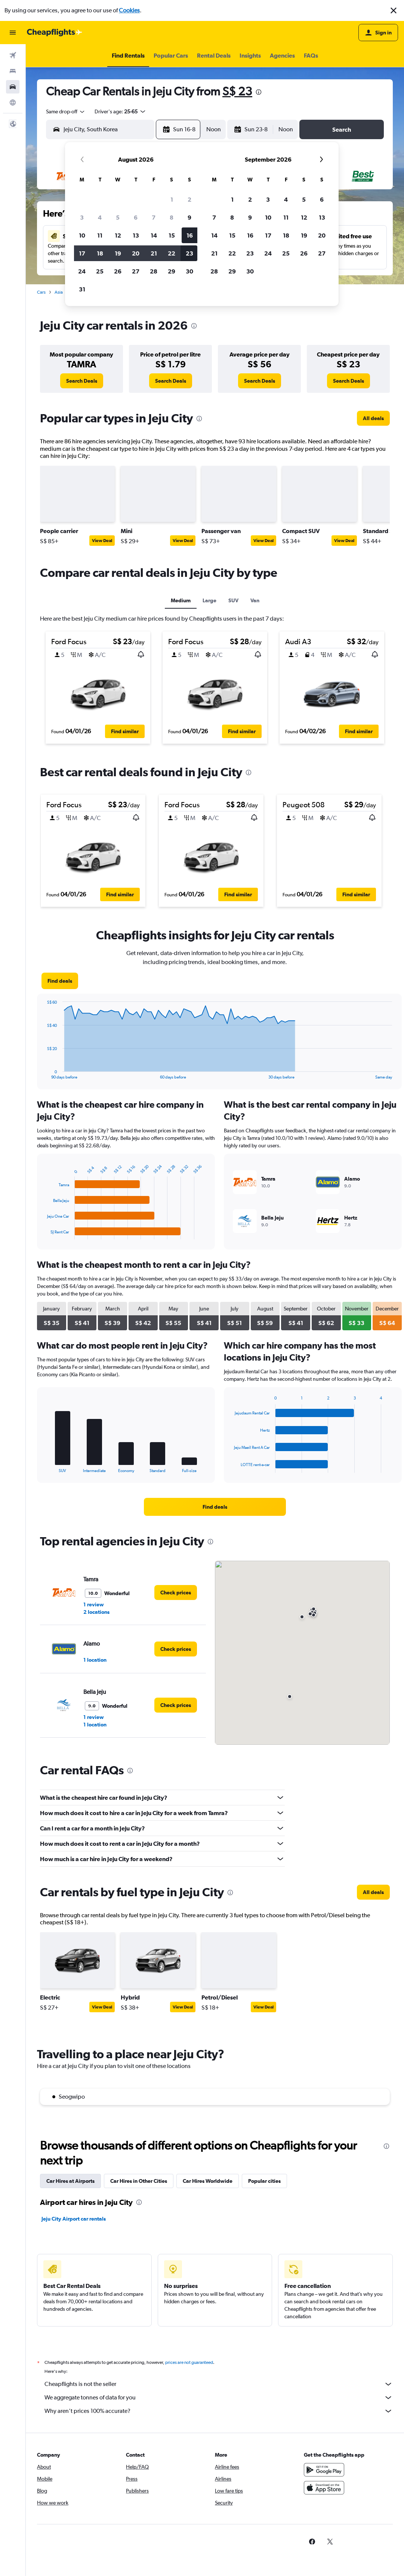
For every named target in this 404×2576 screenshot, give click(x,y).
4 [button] (100, 217)
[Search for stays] (12, 71)
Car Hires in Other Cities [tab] (138, 2181)
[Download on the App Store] (324, 2487)
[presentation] (258, 92)
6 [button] (136, 217)
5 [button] (118, 217)
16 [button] (189, 235)
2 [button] (189, 199)
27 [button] (135, 271)
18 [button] (100, 253)
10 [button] (82, 235)
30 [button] (189, 271)
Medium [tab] (181, 600)
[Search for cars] (12, 86)
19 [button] (118, 253)
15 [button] (172, 235)
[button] (394, 10)
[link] (81, 380)
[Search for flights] (12, 55)
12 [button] (118, 235)
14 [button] (154, 235)
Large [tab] (209, 600)
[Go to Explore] (12, 102)
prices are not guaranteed (189, 2362)
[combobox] (66, 111)
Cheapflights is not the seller (218, 2384)
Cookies (129, 10)
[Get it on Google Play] (324, 2469)
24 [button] (82, 271)
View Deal (102, 540)
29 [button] (171, 271)
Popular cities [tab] (264, 2181)
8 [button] (171, 217)
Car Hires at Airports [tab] (70, 2181)
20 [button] (135, 253)
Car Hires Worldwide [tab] (207, 2181)
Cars (41, 292)
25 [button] (100, 271)
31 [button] (82, 289)
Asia (59, 292)
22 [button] (171, 253)
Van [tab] (254, 600)
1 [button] (171, 199)
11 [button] (99, 235)
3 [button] (82, 217)
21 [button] (154, 253)
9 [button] (189, 217)
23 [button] (189, 253)
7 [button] (153, 217)
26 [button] (117, 271)
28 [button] (153, 271)
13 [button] (136, 235)
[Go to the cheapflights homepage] (54, 32)
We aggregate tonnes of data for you (218, 2397)
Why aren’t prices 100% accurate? (218, 2411)
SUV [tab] (233, 600)
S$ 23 (237, 91)
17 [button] (82, 253)
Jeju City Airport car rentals (73, 2219)
